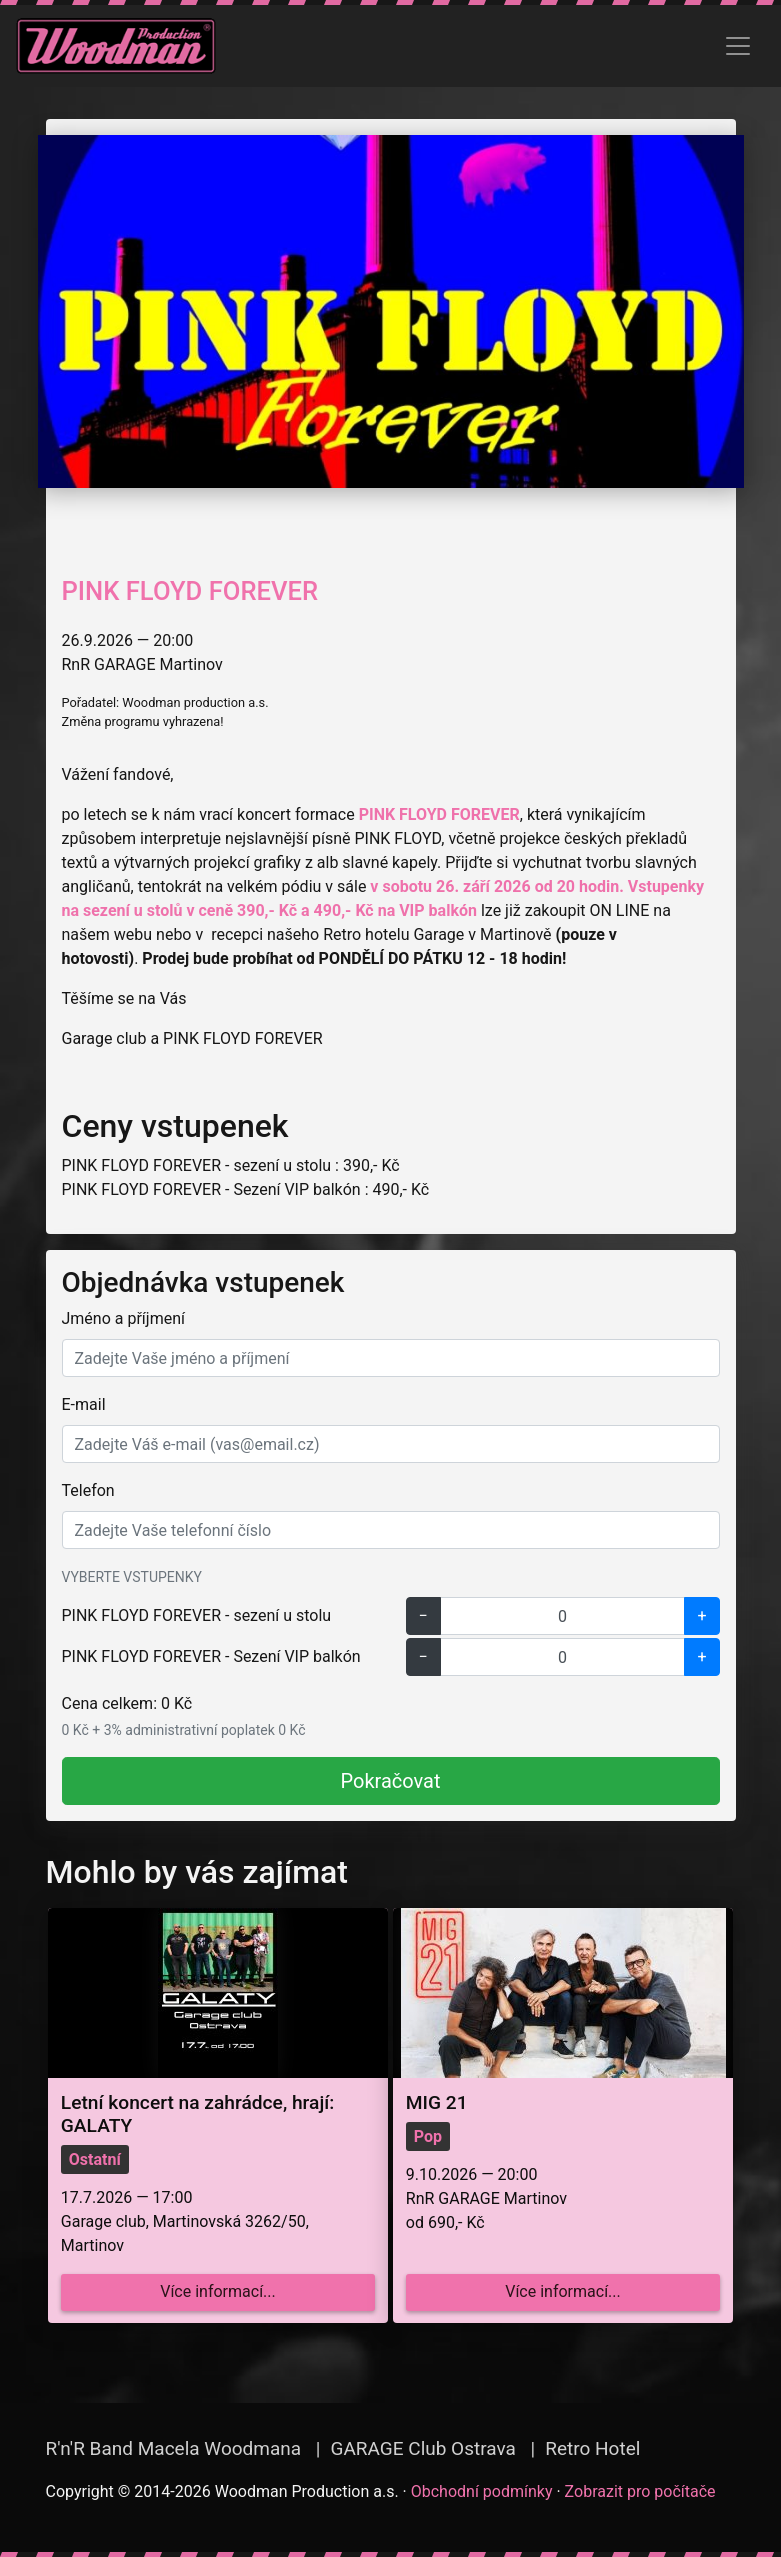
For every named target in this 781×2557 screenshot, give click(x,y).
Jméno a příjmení (123, 1318)
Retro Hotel (592, 2448)
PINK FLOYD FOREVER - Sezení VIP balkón (211, 1656)
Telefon (88, 1490)
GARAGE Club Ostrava (422, 2448)
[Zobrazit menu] (738, 46)
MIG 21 (437, 2102)
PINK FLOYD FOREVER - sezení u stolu (197, 1615)
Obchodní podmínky (482, 2491)
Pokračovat (391, 1781)
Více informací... (218, 2291)
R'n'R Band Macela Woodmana (174, 2448)
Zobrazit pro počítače (640, 2491)
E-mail (84, 1404)
